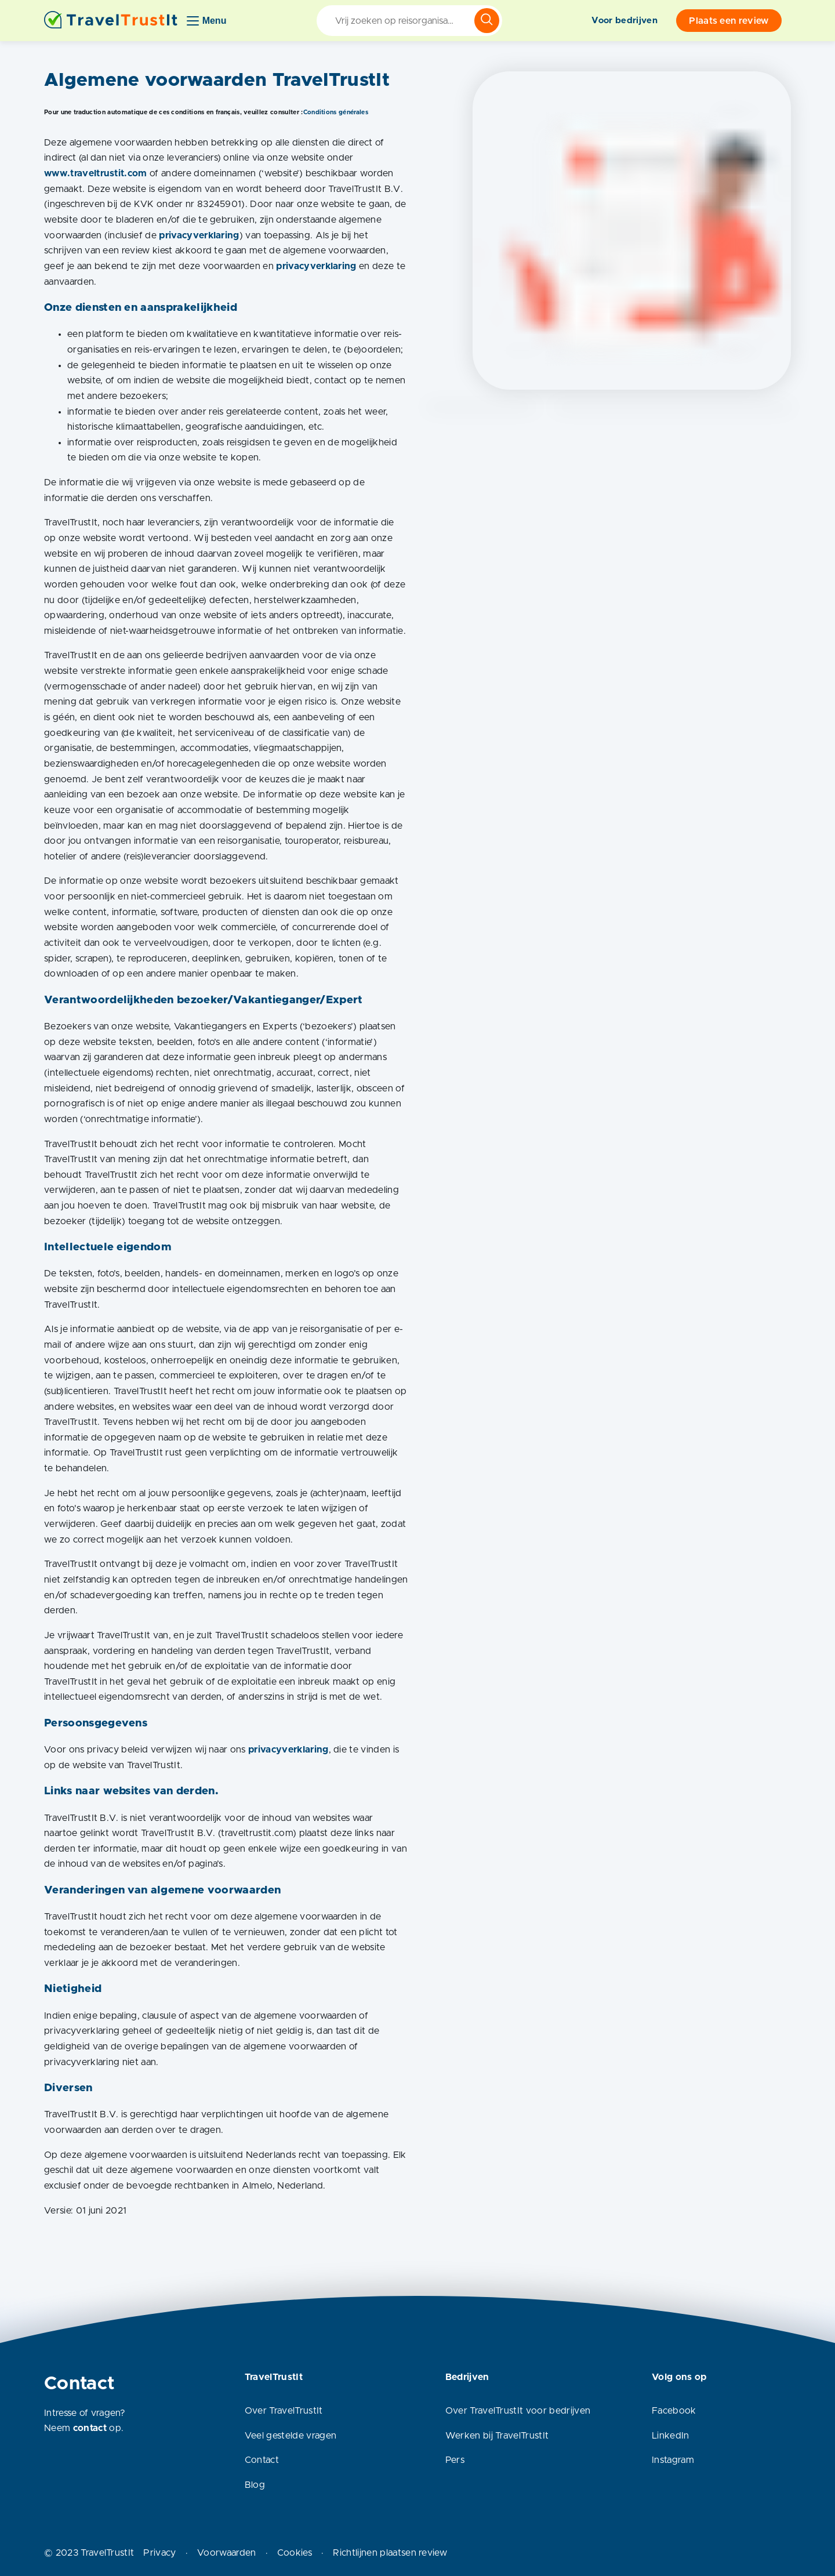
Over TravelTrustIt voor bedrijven (518, 2410)
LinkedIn (670, 2435)
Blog (255, 2485)
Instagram (673, 2460)
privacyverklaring (199, 235)
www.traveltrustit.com (97, 173)
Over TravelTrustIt (284, 2410)
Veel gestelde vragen (290, 2435)
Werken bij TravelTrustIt (497, 2435)
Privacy (159, 2552)
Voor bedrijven (624, 20)
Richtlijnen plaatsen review (390, 2552)
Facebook (674, 2410)
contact (90, 2428)
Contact (262, 2460)
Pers (454, 2460)
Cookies (294, 2552)
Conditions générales (335, 112)
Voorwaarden (226, 2552)
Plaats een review (728, 21)
